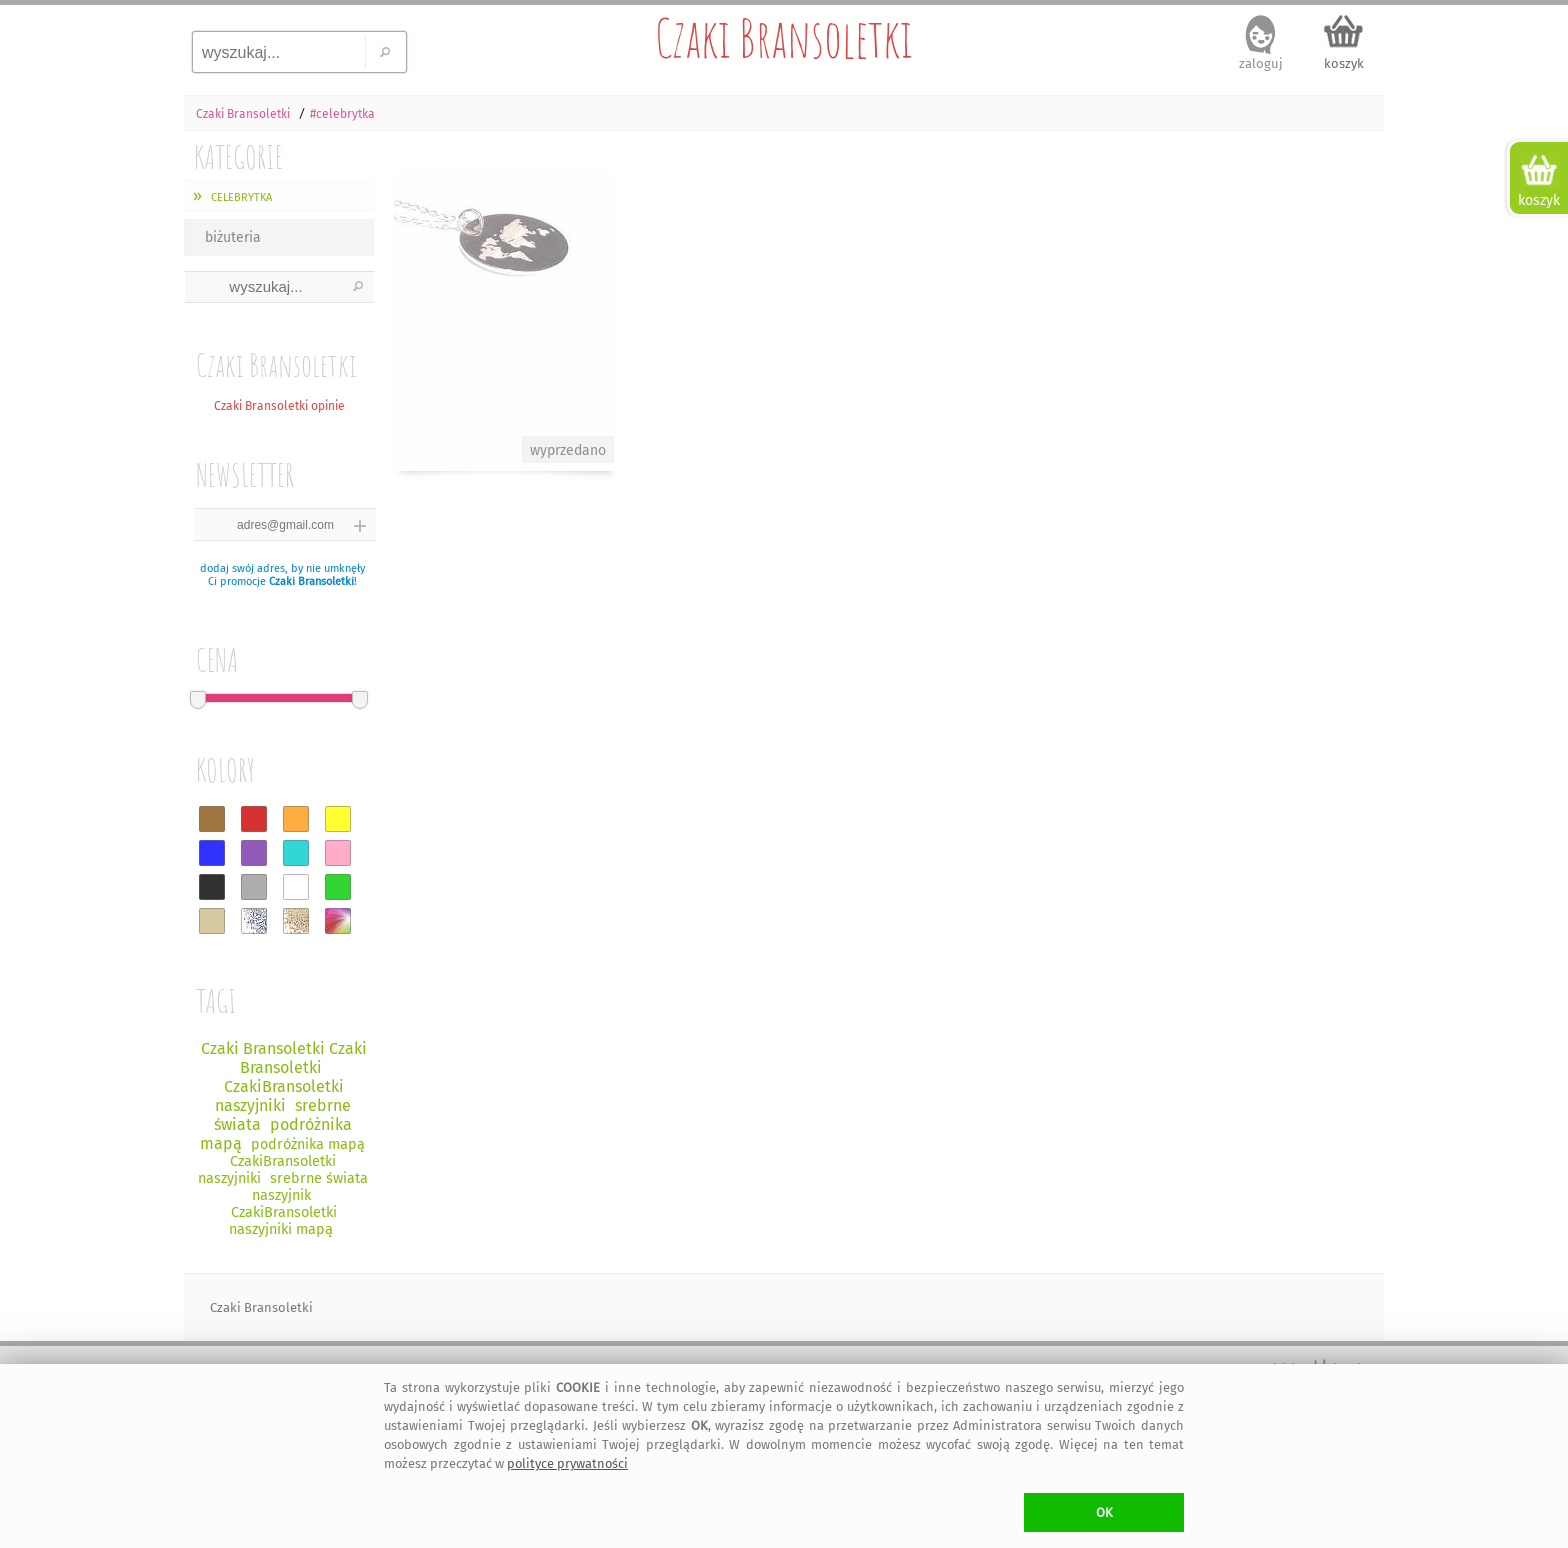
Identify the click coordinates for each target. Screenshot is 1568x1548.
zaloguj (1261, 63)
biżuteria (233, 237)
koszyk (1344, 63)
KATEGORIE (238, 156)
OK (1104, 1512)
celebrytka (239, 195)
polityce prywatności (567, 1463)
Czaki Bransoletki (783, 38)
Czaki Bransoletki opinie (279, 406)
